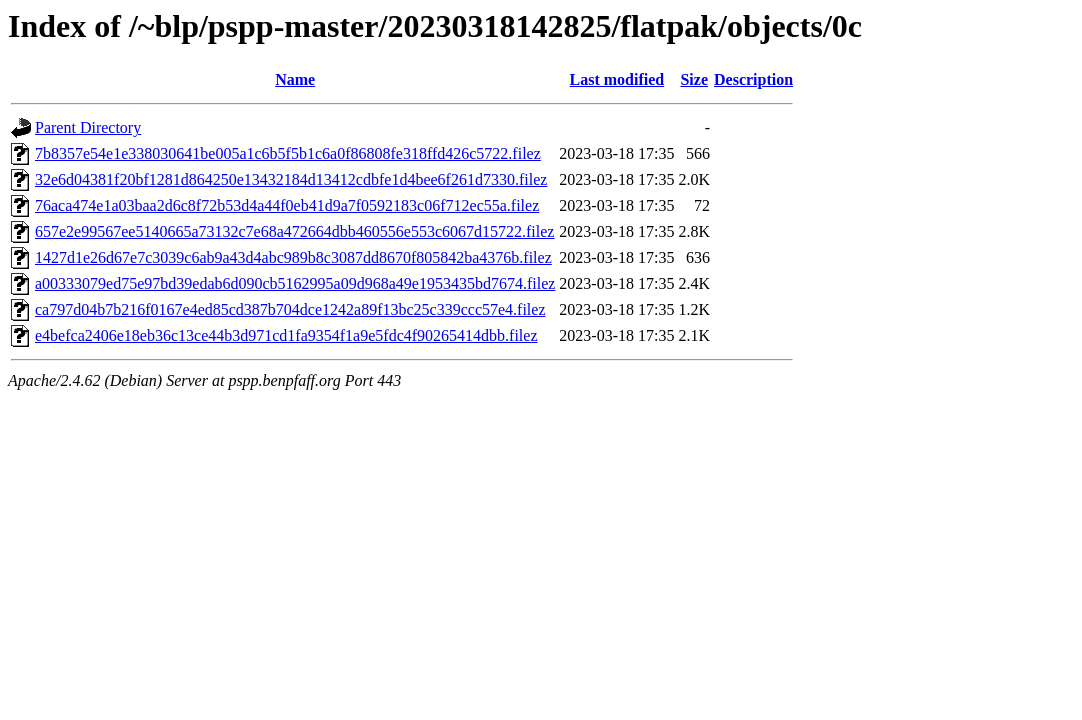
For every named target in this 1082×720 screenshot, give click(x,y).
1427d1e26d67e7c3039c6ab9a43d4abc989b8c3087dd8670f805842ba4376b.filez (293, 257)
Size (694, 79)
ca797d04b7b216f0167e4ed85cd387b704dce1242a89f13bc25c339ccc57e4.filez (290, 309)
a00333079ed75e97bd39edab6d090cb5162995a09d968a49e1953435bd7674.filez (295, 283)
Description (753, 79)
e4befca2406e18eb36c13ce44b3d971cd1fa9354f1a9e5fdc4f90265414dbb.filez (286, 335)
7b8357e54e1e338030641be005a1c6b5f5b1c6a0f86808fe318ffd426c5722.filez (288, 153)
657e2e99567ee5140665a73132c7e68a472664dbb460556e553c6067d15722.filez (294, 231)
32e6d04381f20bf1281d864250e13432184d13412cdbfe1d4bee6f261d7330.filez (291, 179)
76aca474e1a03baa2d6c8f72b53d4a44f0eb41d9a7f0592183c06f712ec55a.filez (287, 205)
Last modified (617, 79)
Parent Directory (88, 127)
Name (295, 79)
